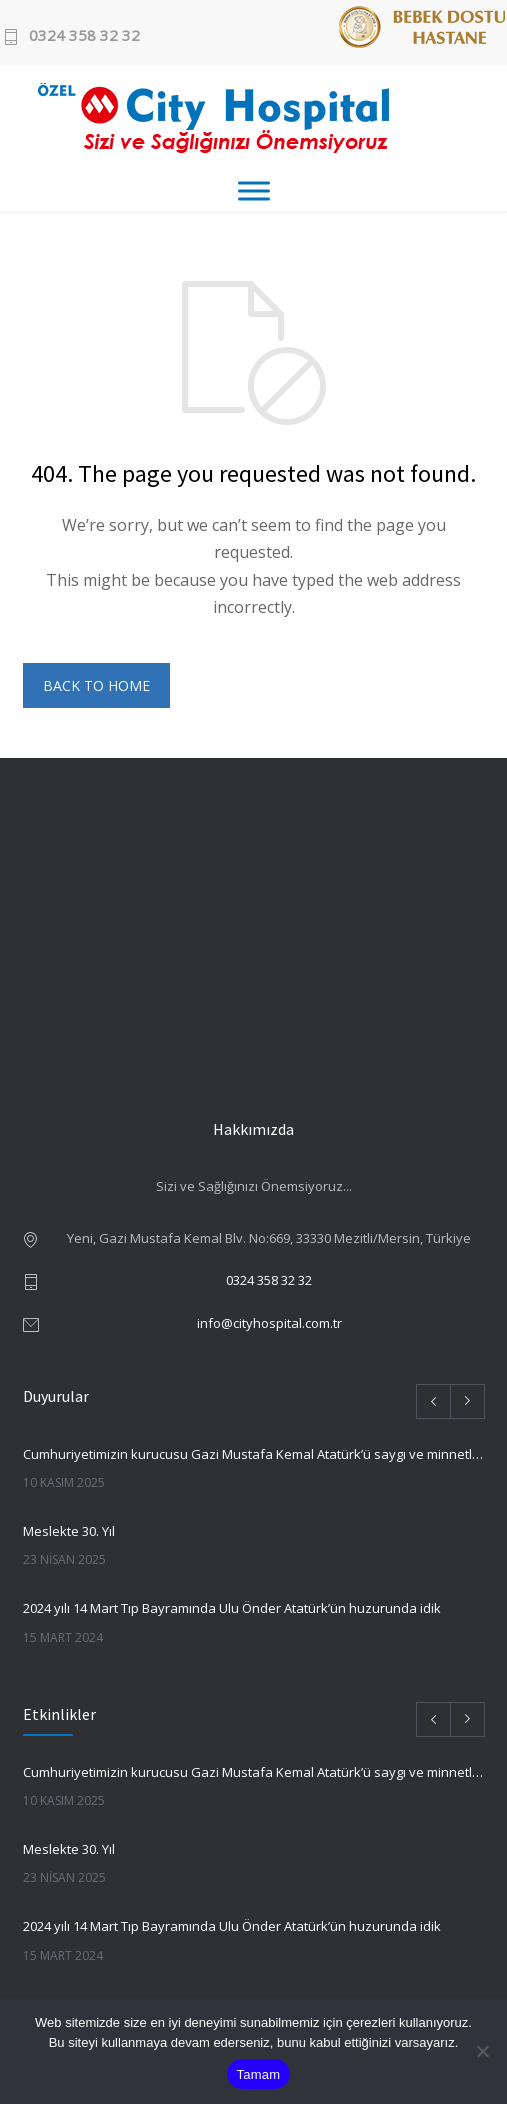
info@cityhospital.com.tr (269, 1323)
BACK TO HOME (96, 685)
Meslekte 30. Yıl (69, 1531)
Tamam (259, 2074)
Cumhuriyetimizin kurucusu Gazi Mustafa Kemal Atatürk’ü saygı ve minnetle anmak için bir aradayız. (254, 1454)
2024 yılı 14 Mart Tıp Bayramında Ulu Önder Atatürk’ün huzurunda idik (232, 1608)
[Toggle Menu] (254, 190)
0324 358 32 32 (84, 36)
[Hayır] (482, 2051)
